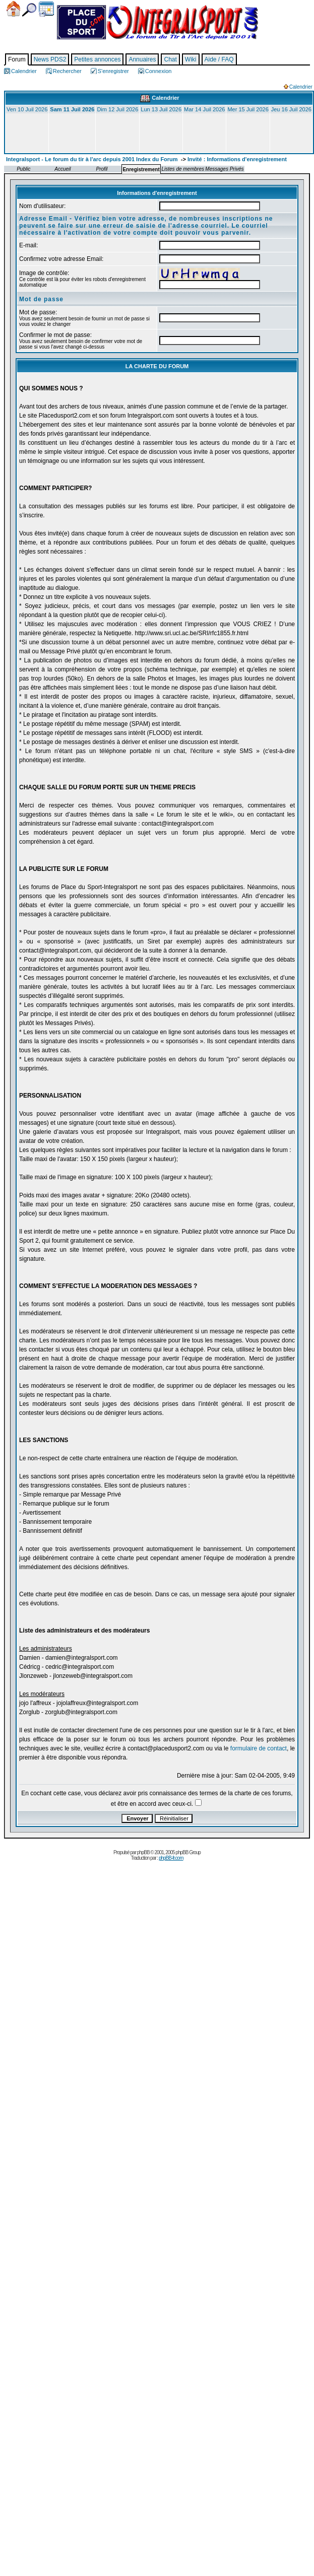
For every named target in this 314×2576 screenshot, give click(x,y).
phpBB (143, 1852)
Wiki (191, 59)
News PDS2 (50, 59)
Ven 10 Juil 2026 (27, 109)
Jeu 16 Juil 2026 (291, 109)
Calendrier (46, 9)
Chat (170, 59)
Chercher (29, 10)
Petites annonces (97, 59)
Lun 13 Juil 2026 (161, 109)
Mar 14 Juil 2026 (204, 109)
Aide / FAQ (219, 59)
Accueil (13, 9)
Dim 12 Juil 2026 (117, 109)
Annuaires (142, 59)
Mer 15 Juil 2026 (247, 109)
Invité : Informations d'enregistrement (237, 159)
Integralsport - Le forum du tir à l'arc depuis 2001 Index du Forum (92, 159)
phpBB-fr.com (171, 1858)
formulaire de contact (258, 1748)
